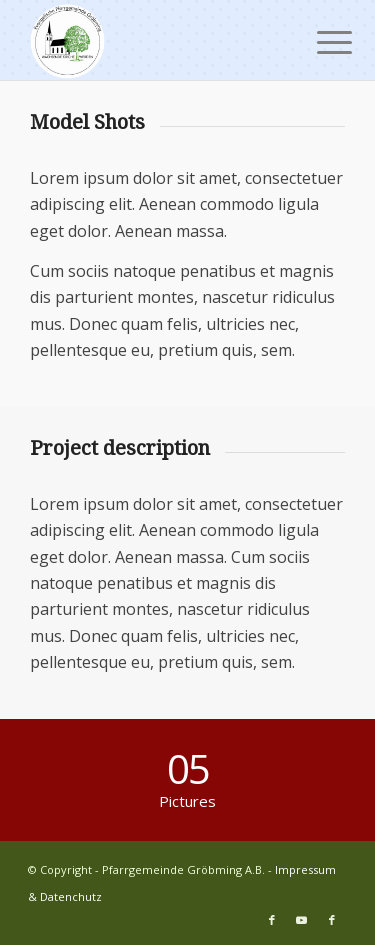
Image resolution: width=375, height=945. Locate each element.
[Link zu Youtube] (302, 920)
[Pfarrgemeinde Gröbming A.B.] (155, 40)
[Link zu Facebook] (272, 920)
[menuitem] (319, 42)
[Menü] (319, 42)
